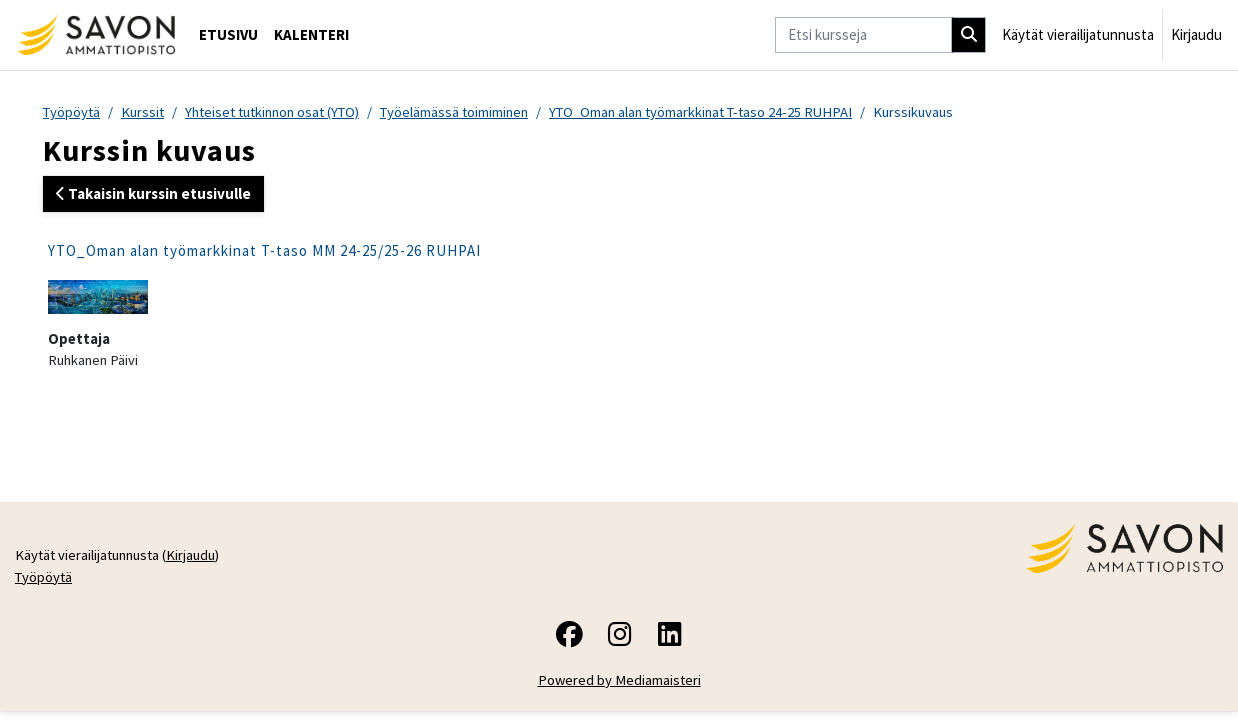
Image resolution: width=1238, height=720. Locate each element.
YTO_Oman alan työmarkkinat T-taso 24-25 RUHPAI (729, 112)
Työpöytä (73, 112)
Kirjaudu (1196, 34)
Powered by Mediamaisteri (619, 684)
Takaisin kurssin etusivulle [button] (153, 194)
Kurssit (146, 112)
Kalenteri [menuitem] (311, 34)
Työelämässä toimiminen (474, 112)
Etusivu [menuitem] (228, 34)
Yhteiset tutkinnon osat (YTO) (283, 112)
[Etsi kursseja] (863, 35)
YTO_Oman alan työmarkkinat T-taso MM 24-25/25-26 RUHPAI (264, 251)
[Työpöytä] (95, 35)
